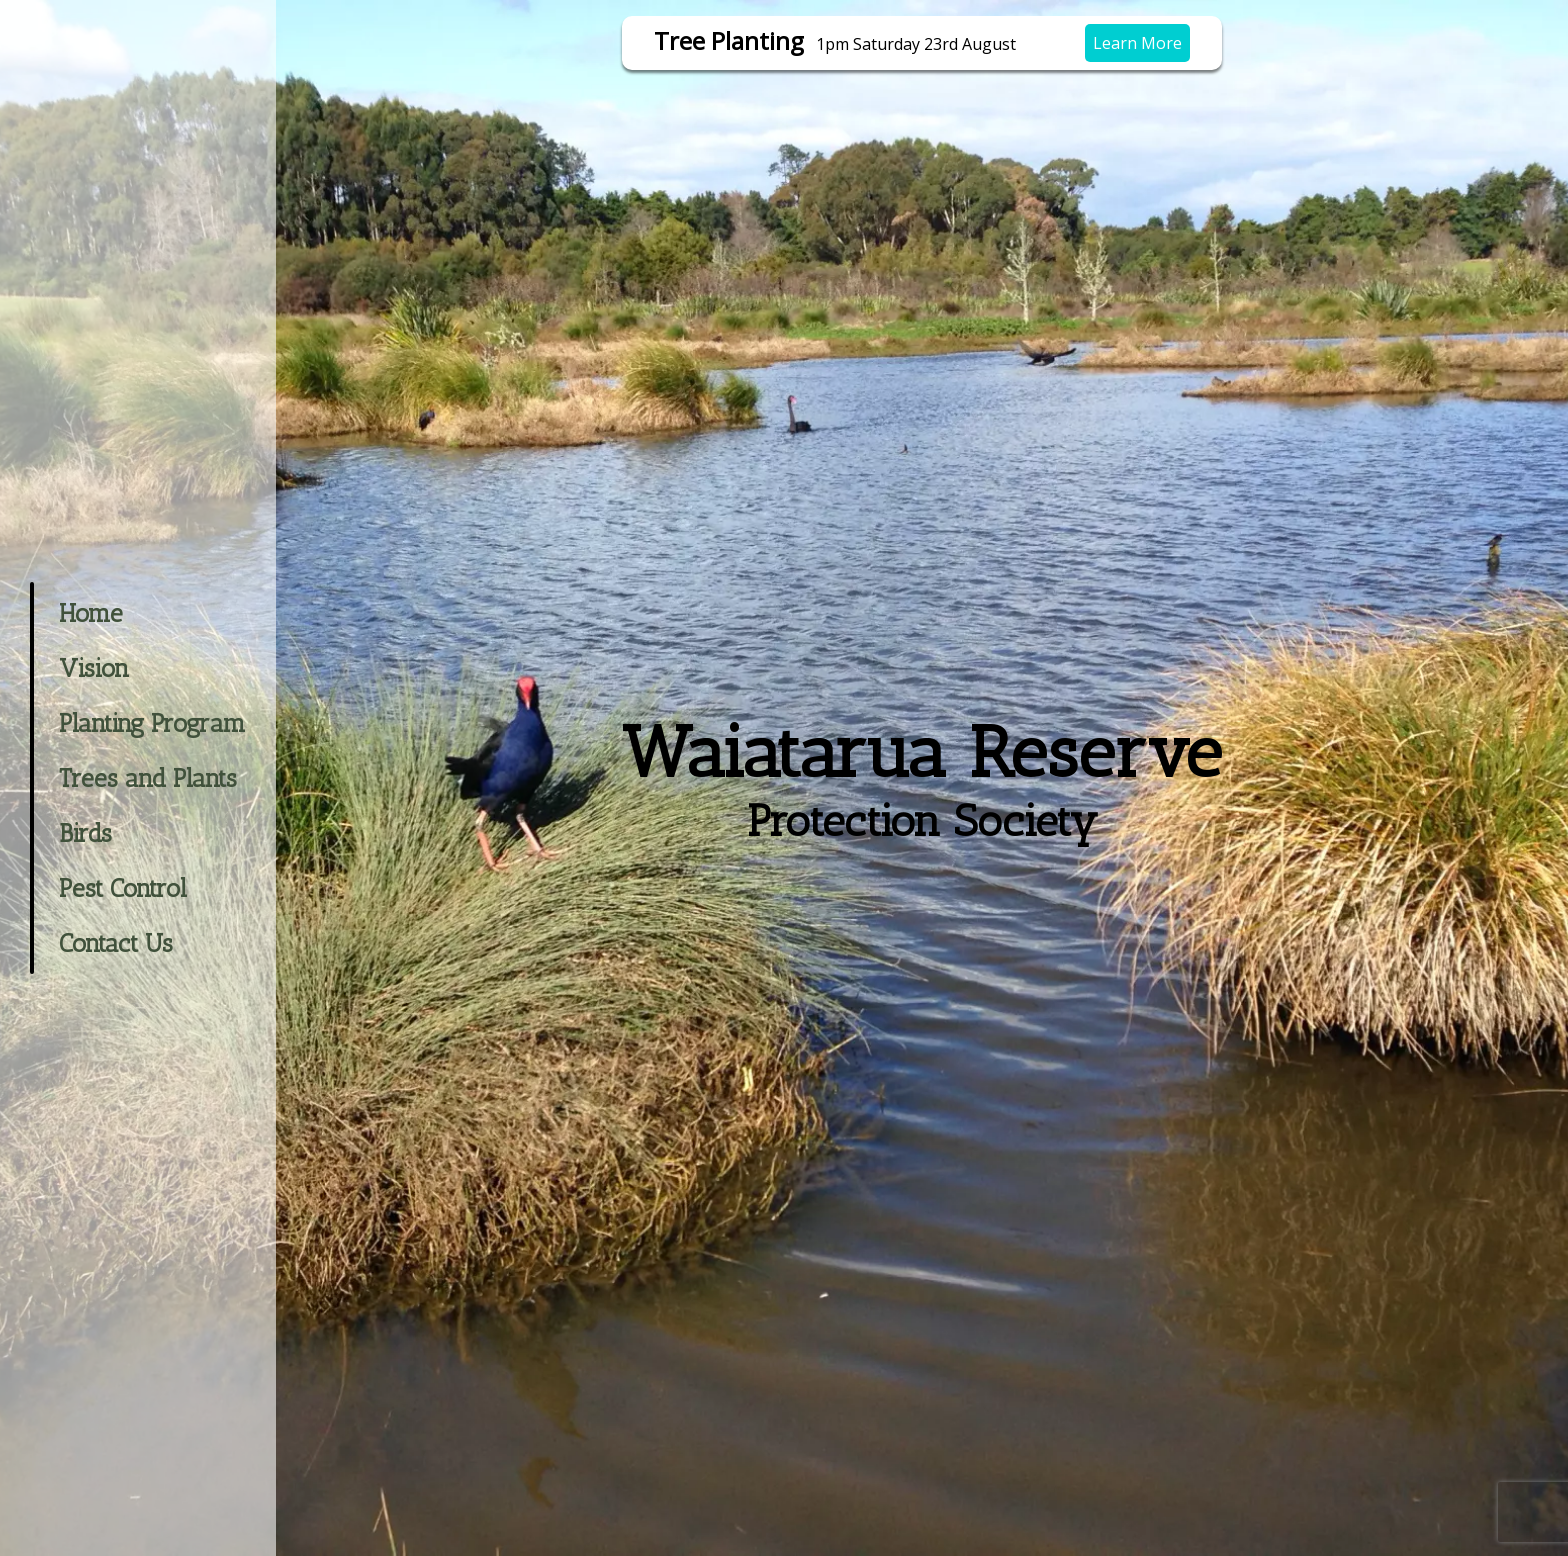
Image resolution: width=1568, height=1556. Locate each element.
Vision (94, 668)
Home (91, 613)
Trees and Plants (148, 778)
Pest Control (123, 888)
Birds (85, 833)
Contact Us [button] (116, 943)
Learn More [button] (1137, 43)
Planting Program (152, 723)
